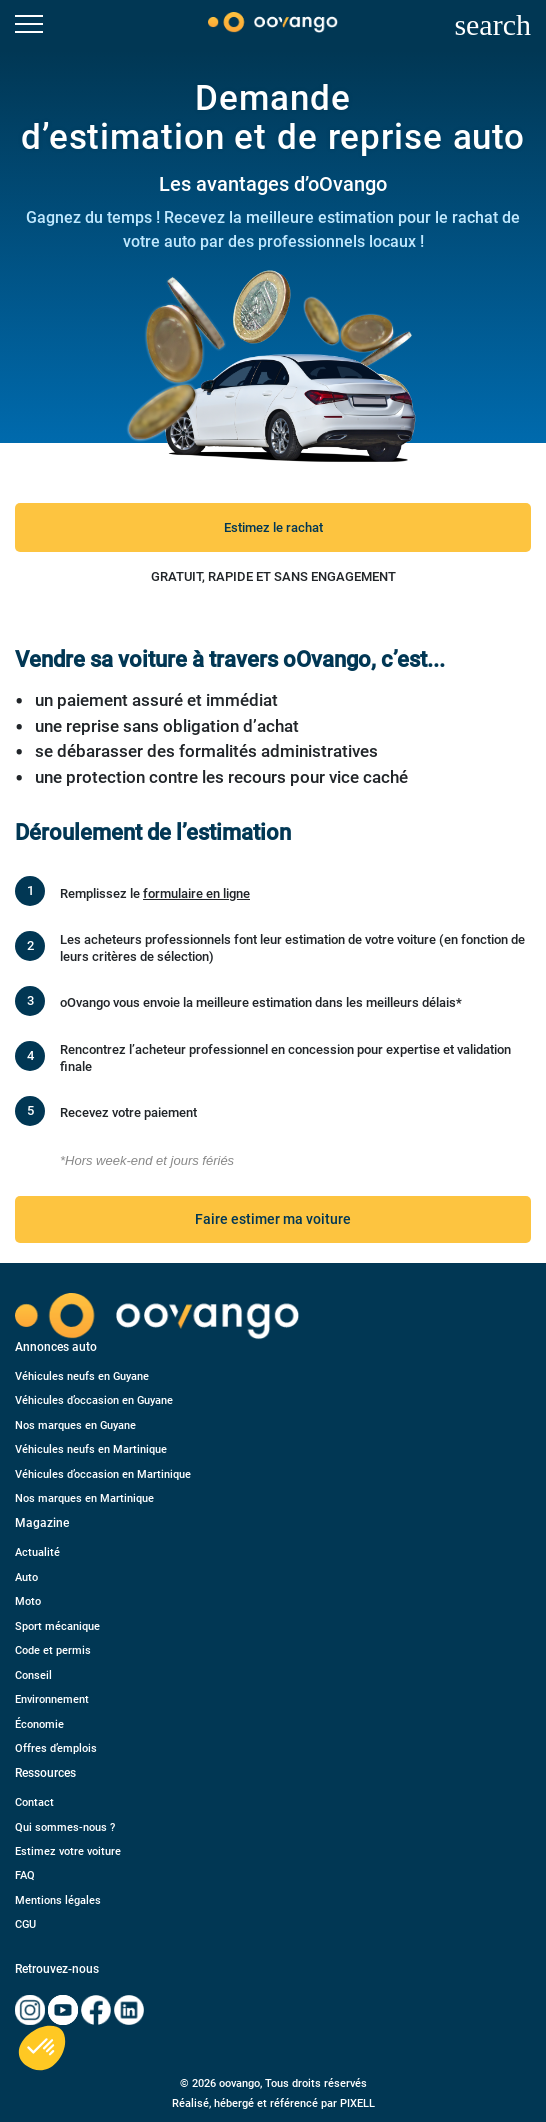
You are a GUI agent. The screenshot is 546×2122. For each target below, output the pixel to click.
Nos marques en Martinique (84, 1498)
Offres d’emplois (56, 1748)
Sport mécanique (57, 1626)
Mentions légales (58, 1900)
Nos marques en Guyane (75, 1425)
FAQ (25, 1875)
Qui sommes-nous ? (65, 1827)
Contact (34, 1802)
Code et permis (53, 1650)
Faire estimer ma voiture (273, 1219)
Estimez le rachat (273, 527)
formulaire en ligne (196, 893)
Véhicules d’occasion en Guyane (94, 1400)
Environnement (52, 1699)
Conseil (33, 1675)
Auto (26, 1577)
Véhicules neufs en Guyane (82, 1376)
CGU (25, 1924)
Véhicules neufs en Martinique (91, 1449)
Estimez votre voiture (68, 1851)
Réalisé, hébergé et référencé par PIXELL (273, 2103)
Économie (39, 1724)
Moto (28, 1601)
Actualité (37, 1552)
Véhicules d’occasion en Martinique (103, 1474)
